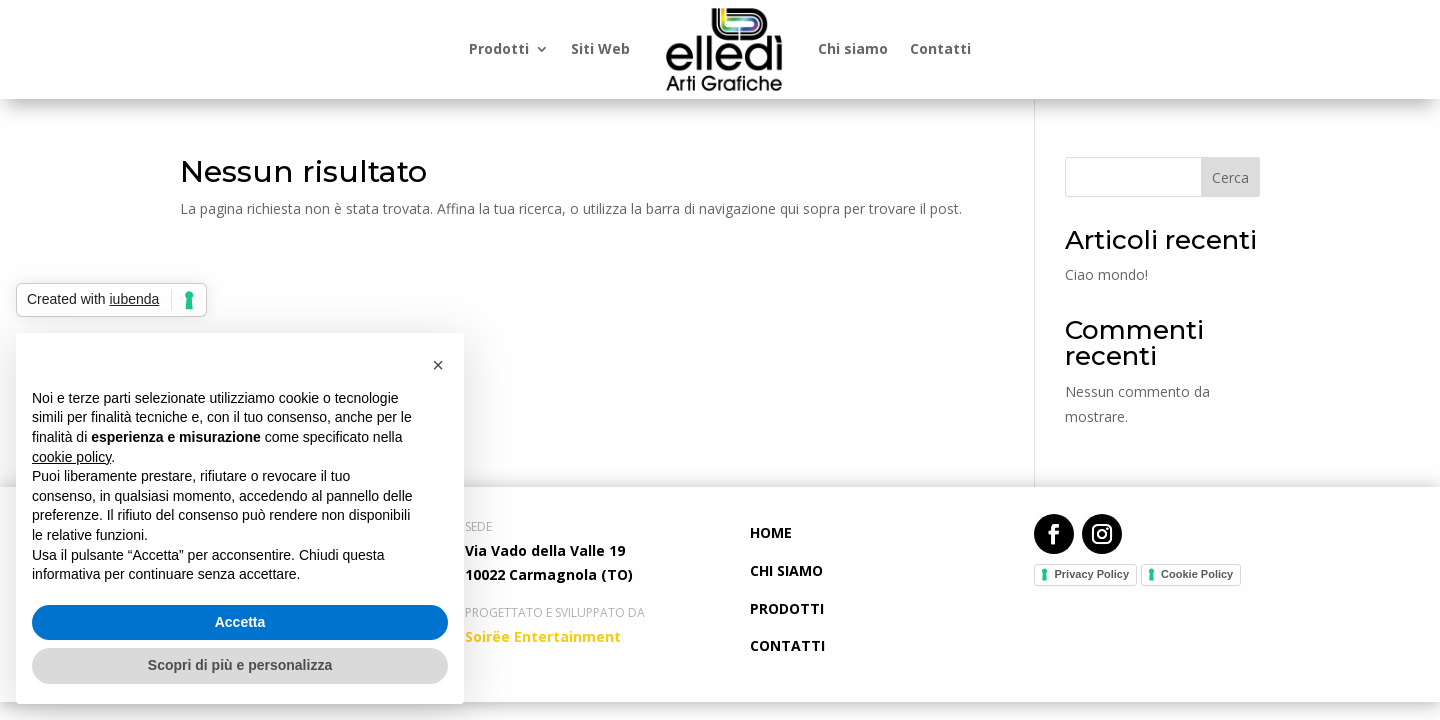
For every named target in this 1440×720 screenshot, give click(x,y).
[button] (438, 365)
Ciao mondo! (1106, 274)
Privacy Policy (1091, 574)
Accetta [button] (240, 622)
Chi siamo (853, 48)
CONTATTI (787, 645)
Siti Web (600, 48)
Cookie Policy (1197, 574)
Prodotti (499, 48)
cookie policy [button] (71, 457)
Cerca (1230, 177)
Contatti (940, 48)
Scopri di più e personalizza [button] (240, 665)
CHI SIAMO (786, 570)
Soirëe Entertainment (543, 636)
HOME (771, 532)
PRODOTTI (787, 608)
